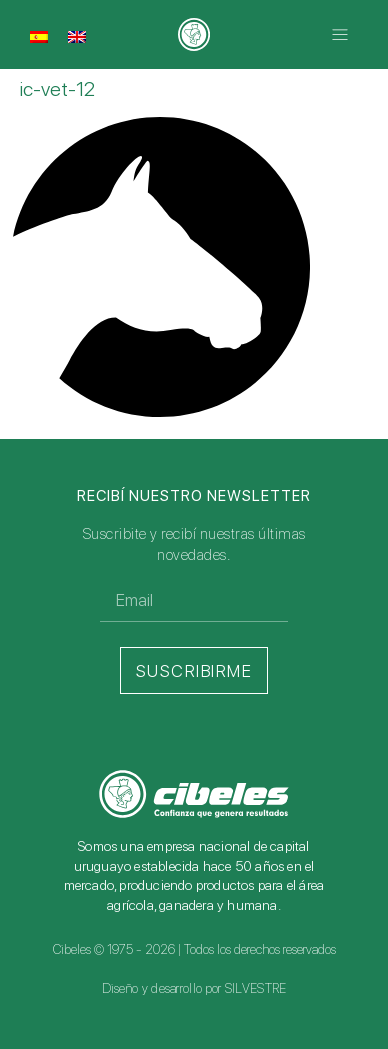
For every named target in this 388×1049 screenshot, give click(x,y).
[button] (340, 34)
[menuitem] (39, 36)
